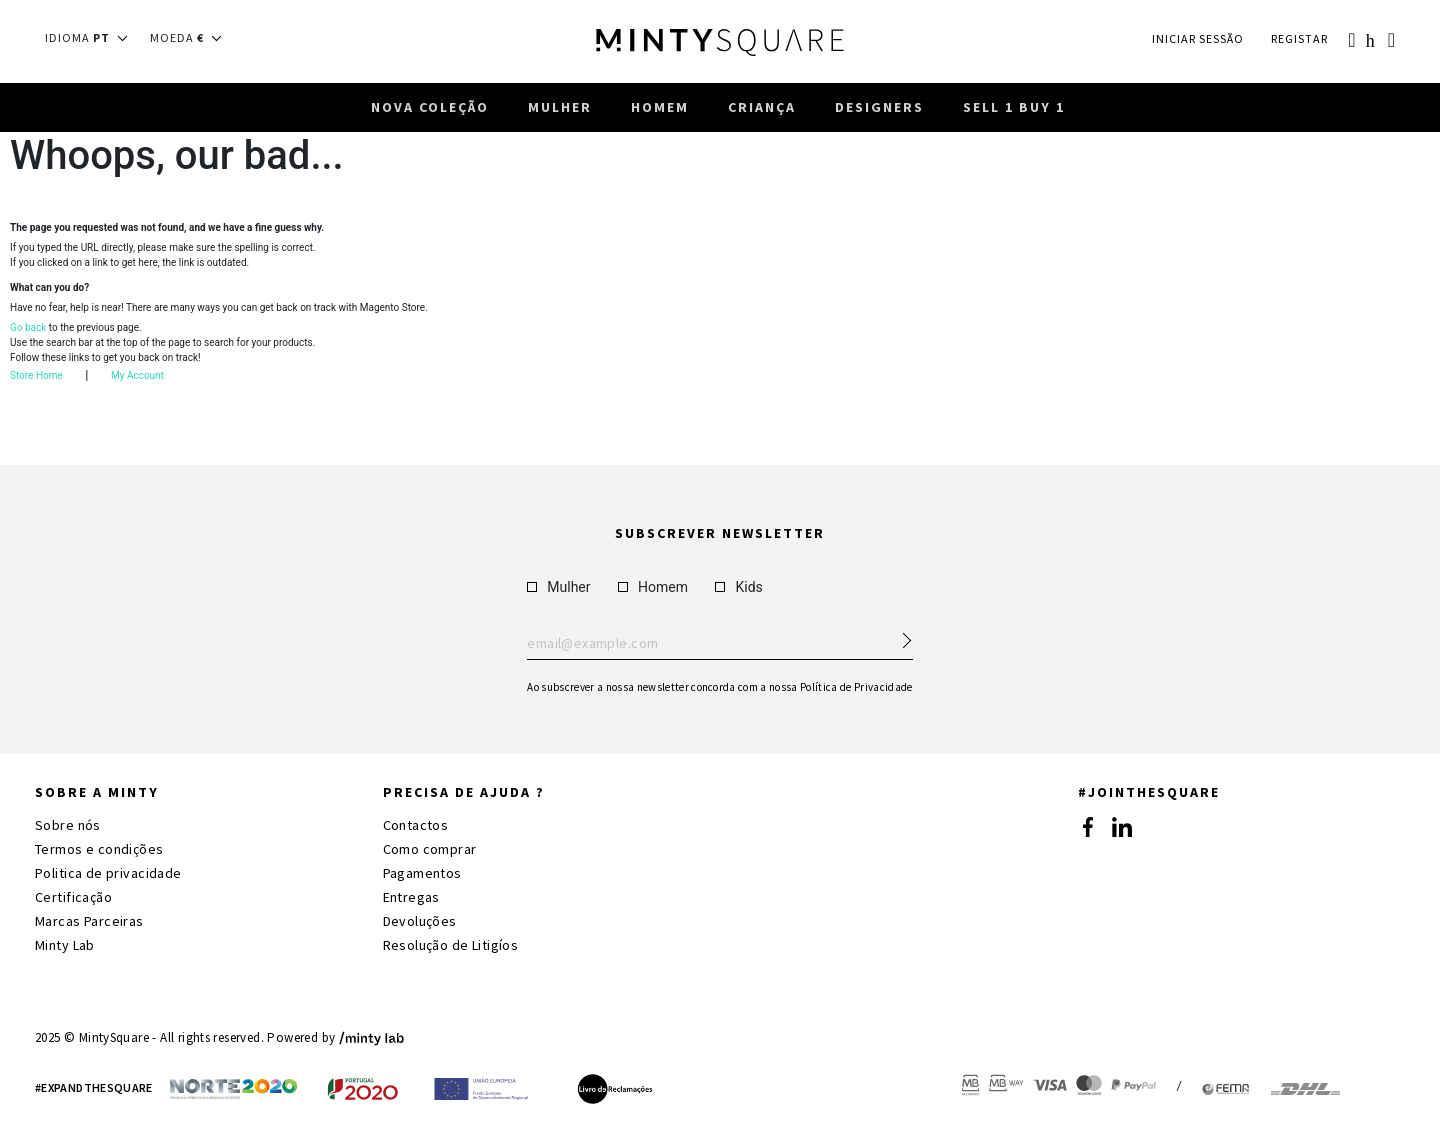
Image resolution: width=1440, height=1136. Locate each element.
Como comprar (430, 849)
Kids (738, 587)
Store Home (36, 378)
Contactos (416, 825)
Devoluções (420, 921)
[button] (92, 38)
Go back (28, 330)
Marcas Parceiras (89, 921)
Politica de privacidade (108, 873)
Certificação (73, 897)
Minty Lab (65, 945)
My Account (137, 378)
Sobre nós (68, 825)
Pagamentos (422, 873)
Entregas (411, 897)
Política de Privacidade (856, 687)
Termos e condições (99, 849)
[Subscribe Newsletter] (898, 635)
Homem (653, 587)
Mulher (558, 587)
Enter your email (719, 644)
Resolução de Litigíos (451, 945)
